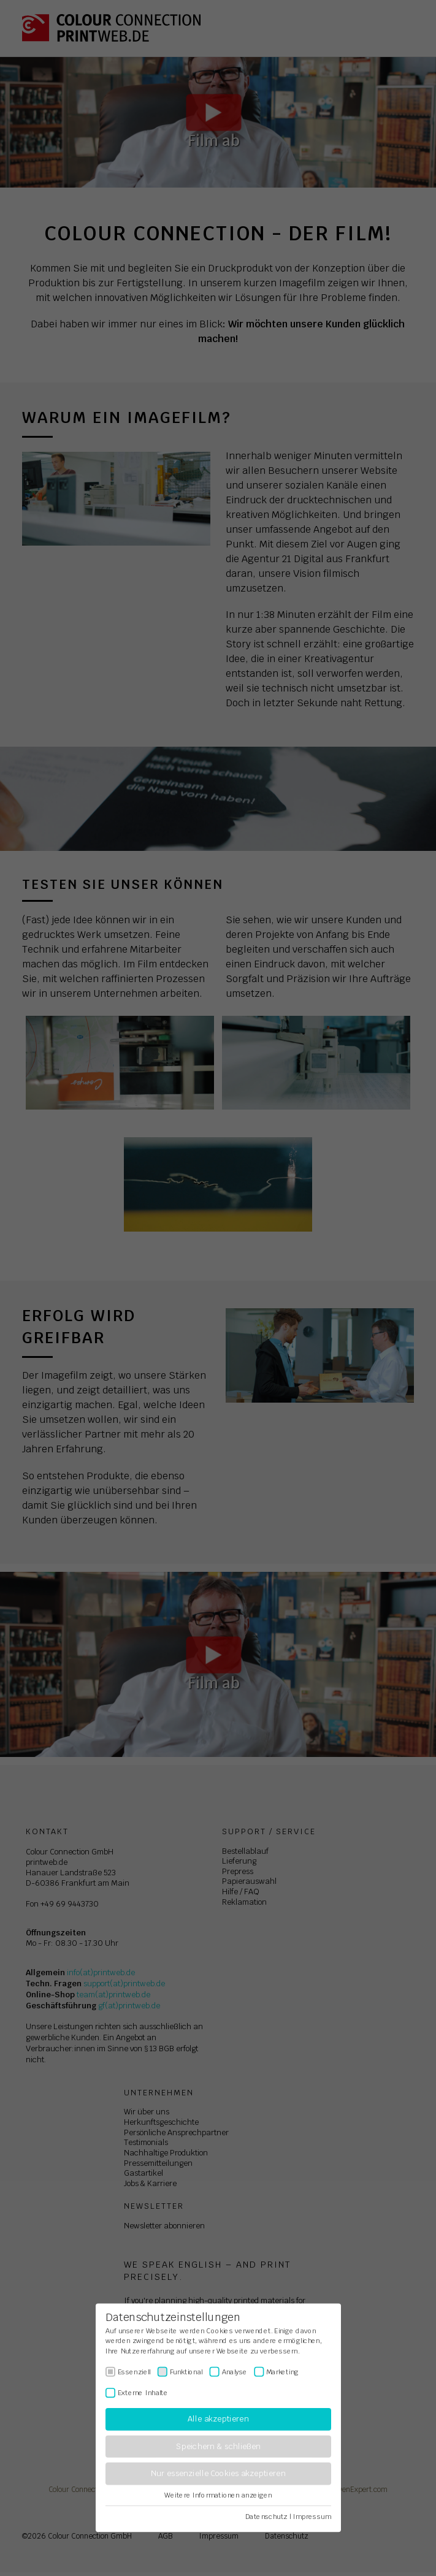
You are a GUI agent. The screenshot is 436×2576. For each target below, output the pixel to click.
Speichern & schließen (218, 2446)
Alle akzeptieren (218, 2419)
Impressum (312, 2516)
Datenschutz (266, 2516)
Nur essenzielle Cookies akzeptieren (218, 2474)
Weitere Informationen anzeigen (218, 2495)
